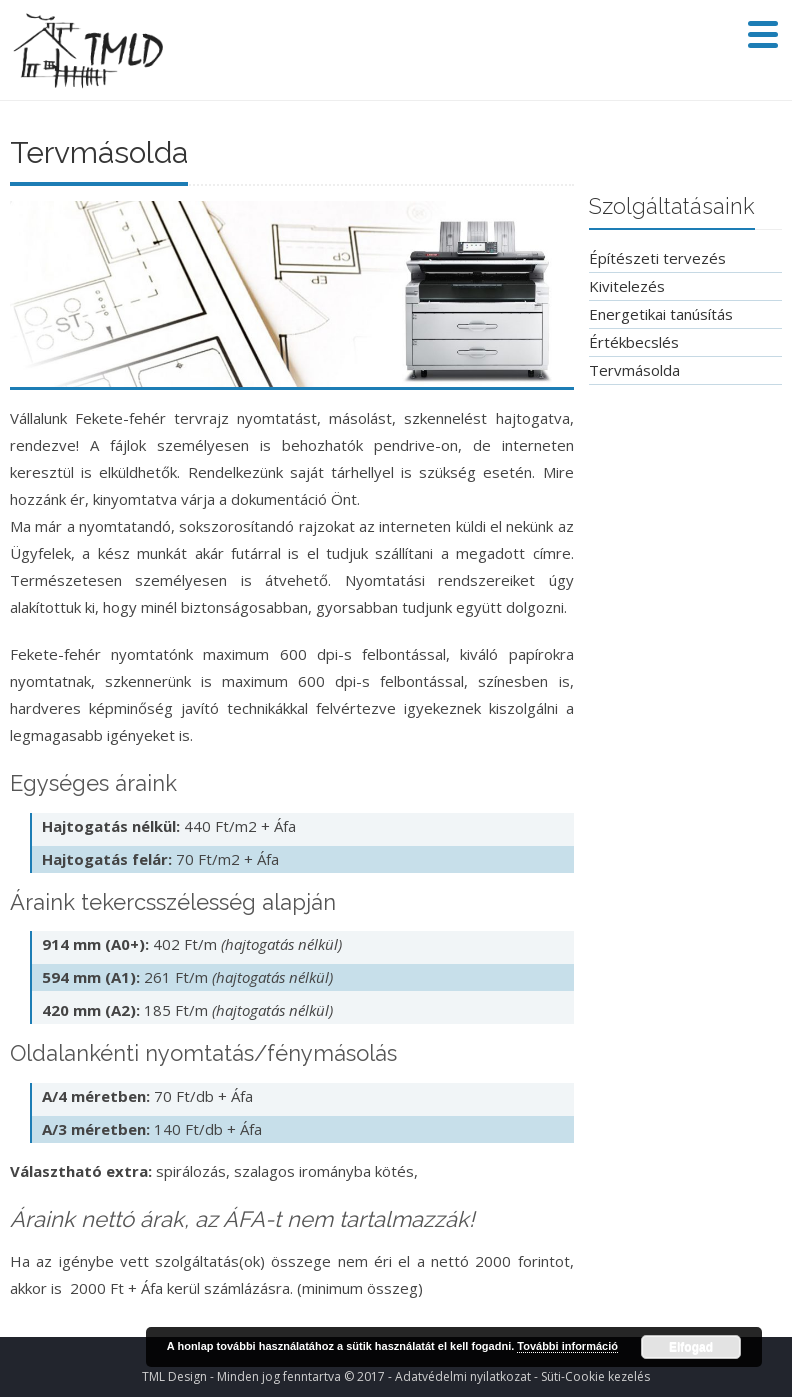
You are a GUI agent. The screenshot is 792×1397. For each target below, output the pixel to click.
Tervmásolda (634, 370)
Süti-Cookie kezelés (595, 1376)
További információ (567, 1346)
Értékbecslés (634, 342)
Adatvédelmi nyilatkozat (463, 1376)
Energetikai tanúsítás (661, 314)
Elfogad (691, 1347)
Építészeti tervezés (657, 258)
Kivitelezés (627, 286)
